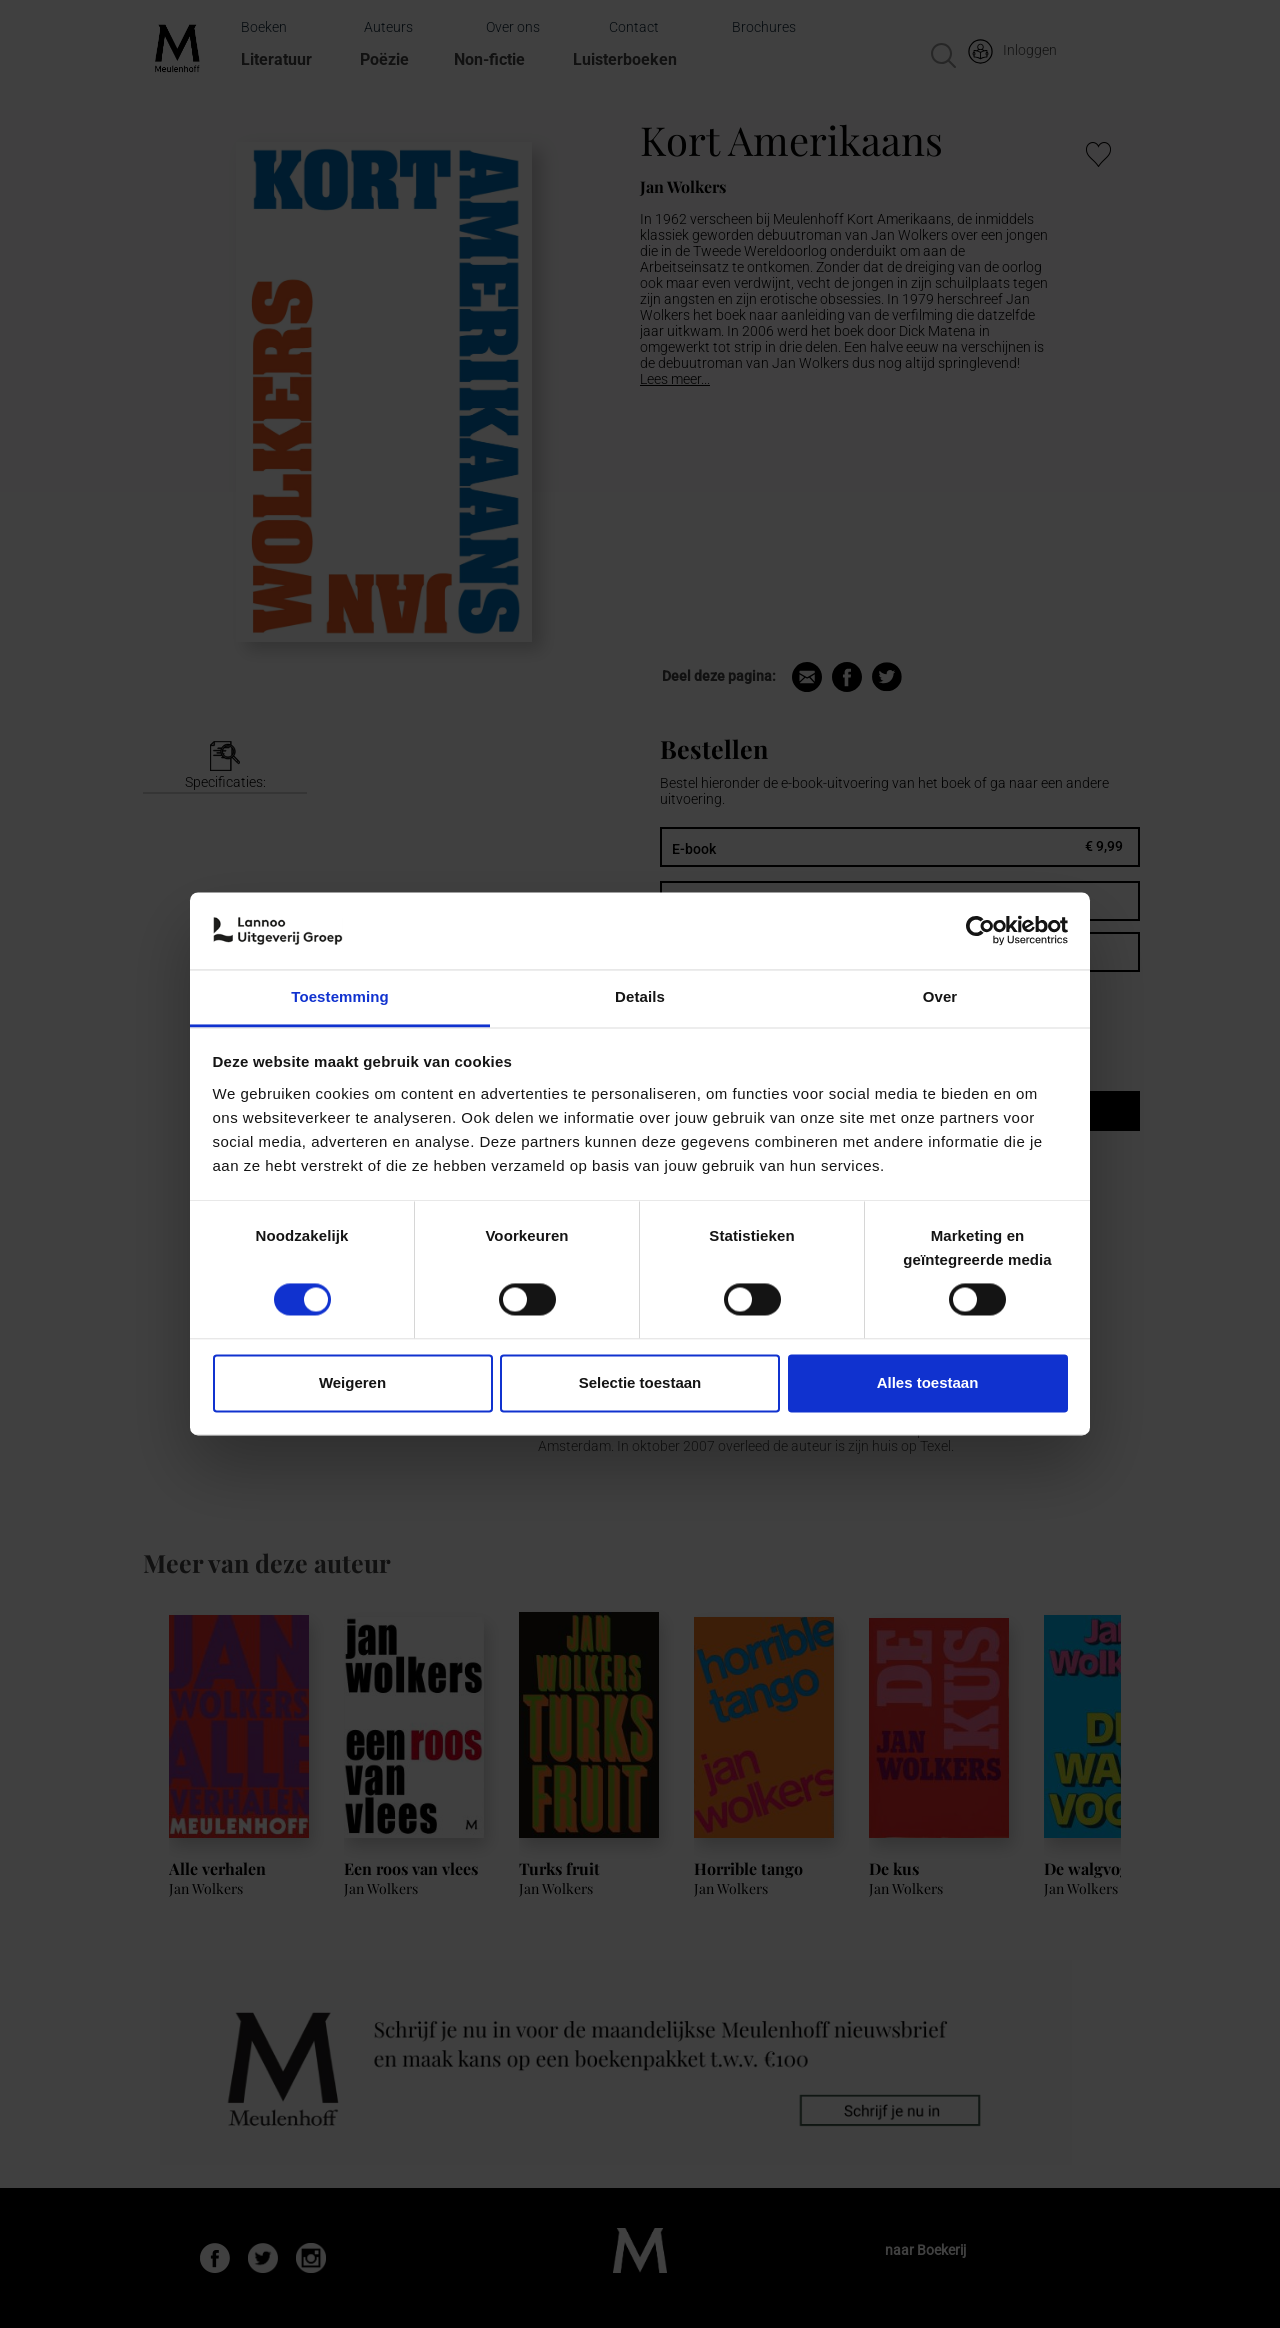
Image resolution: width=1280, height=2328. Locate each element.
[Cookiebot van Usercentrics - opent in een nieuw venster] (980, 931)
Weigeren (352, 1382)
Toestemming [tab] (340, 996)
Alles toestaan (928, 1382)
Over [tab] (940, 996)
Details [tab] (640, 996)
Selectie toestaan (640, 1382)
